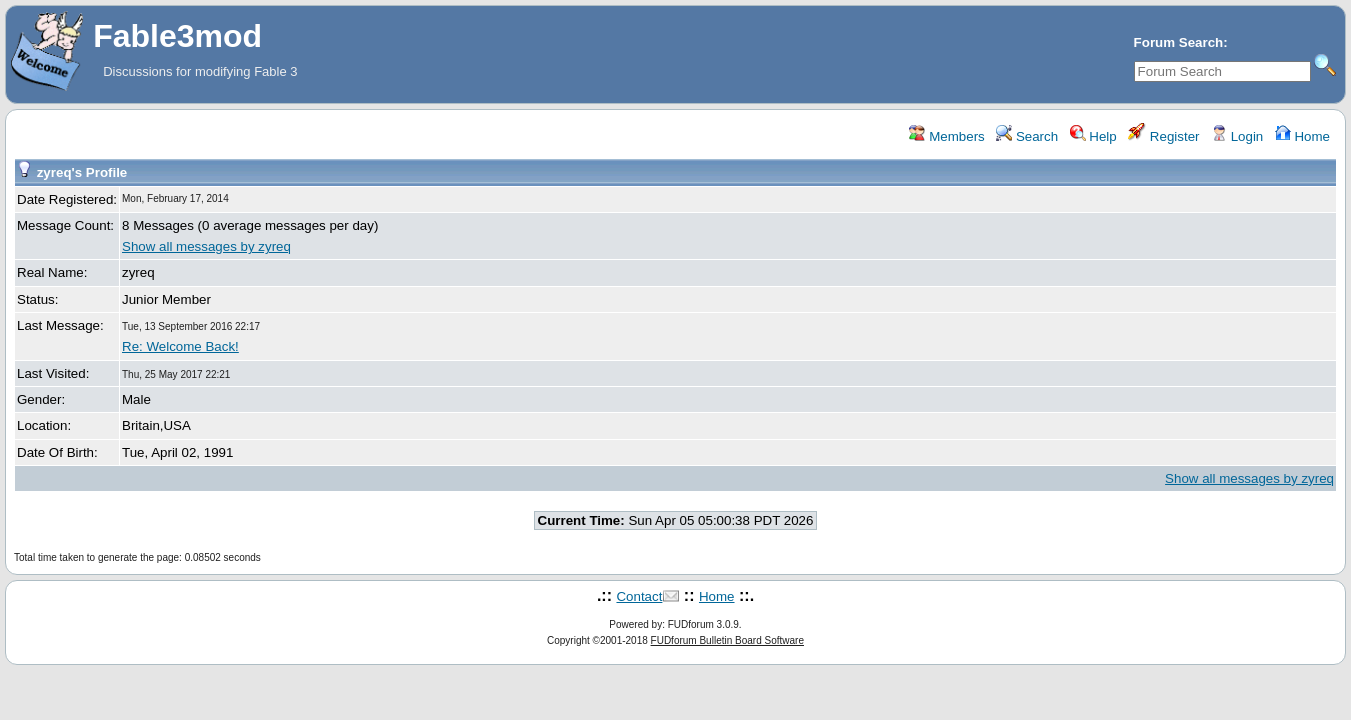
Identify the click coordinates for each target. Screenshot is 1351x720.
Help (1093, 136)
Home (1302, 136)
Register (1163, 136)
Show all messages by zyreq (206, 246)
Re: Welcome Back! (180, 346)
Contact (639, 596)
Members (946, 136)
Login (1237, 136)
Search (1027, 136)
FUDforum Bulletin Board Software (727, 640)
